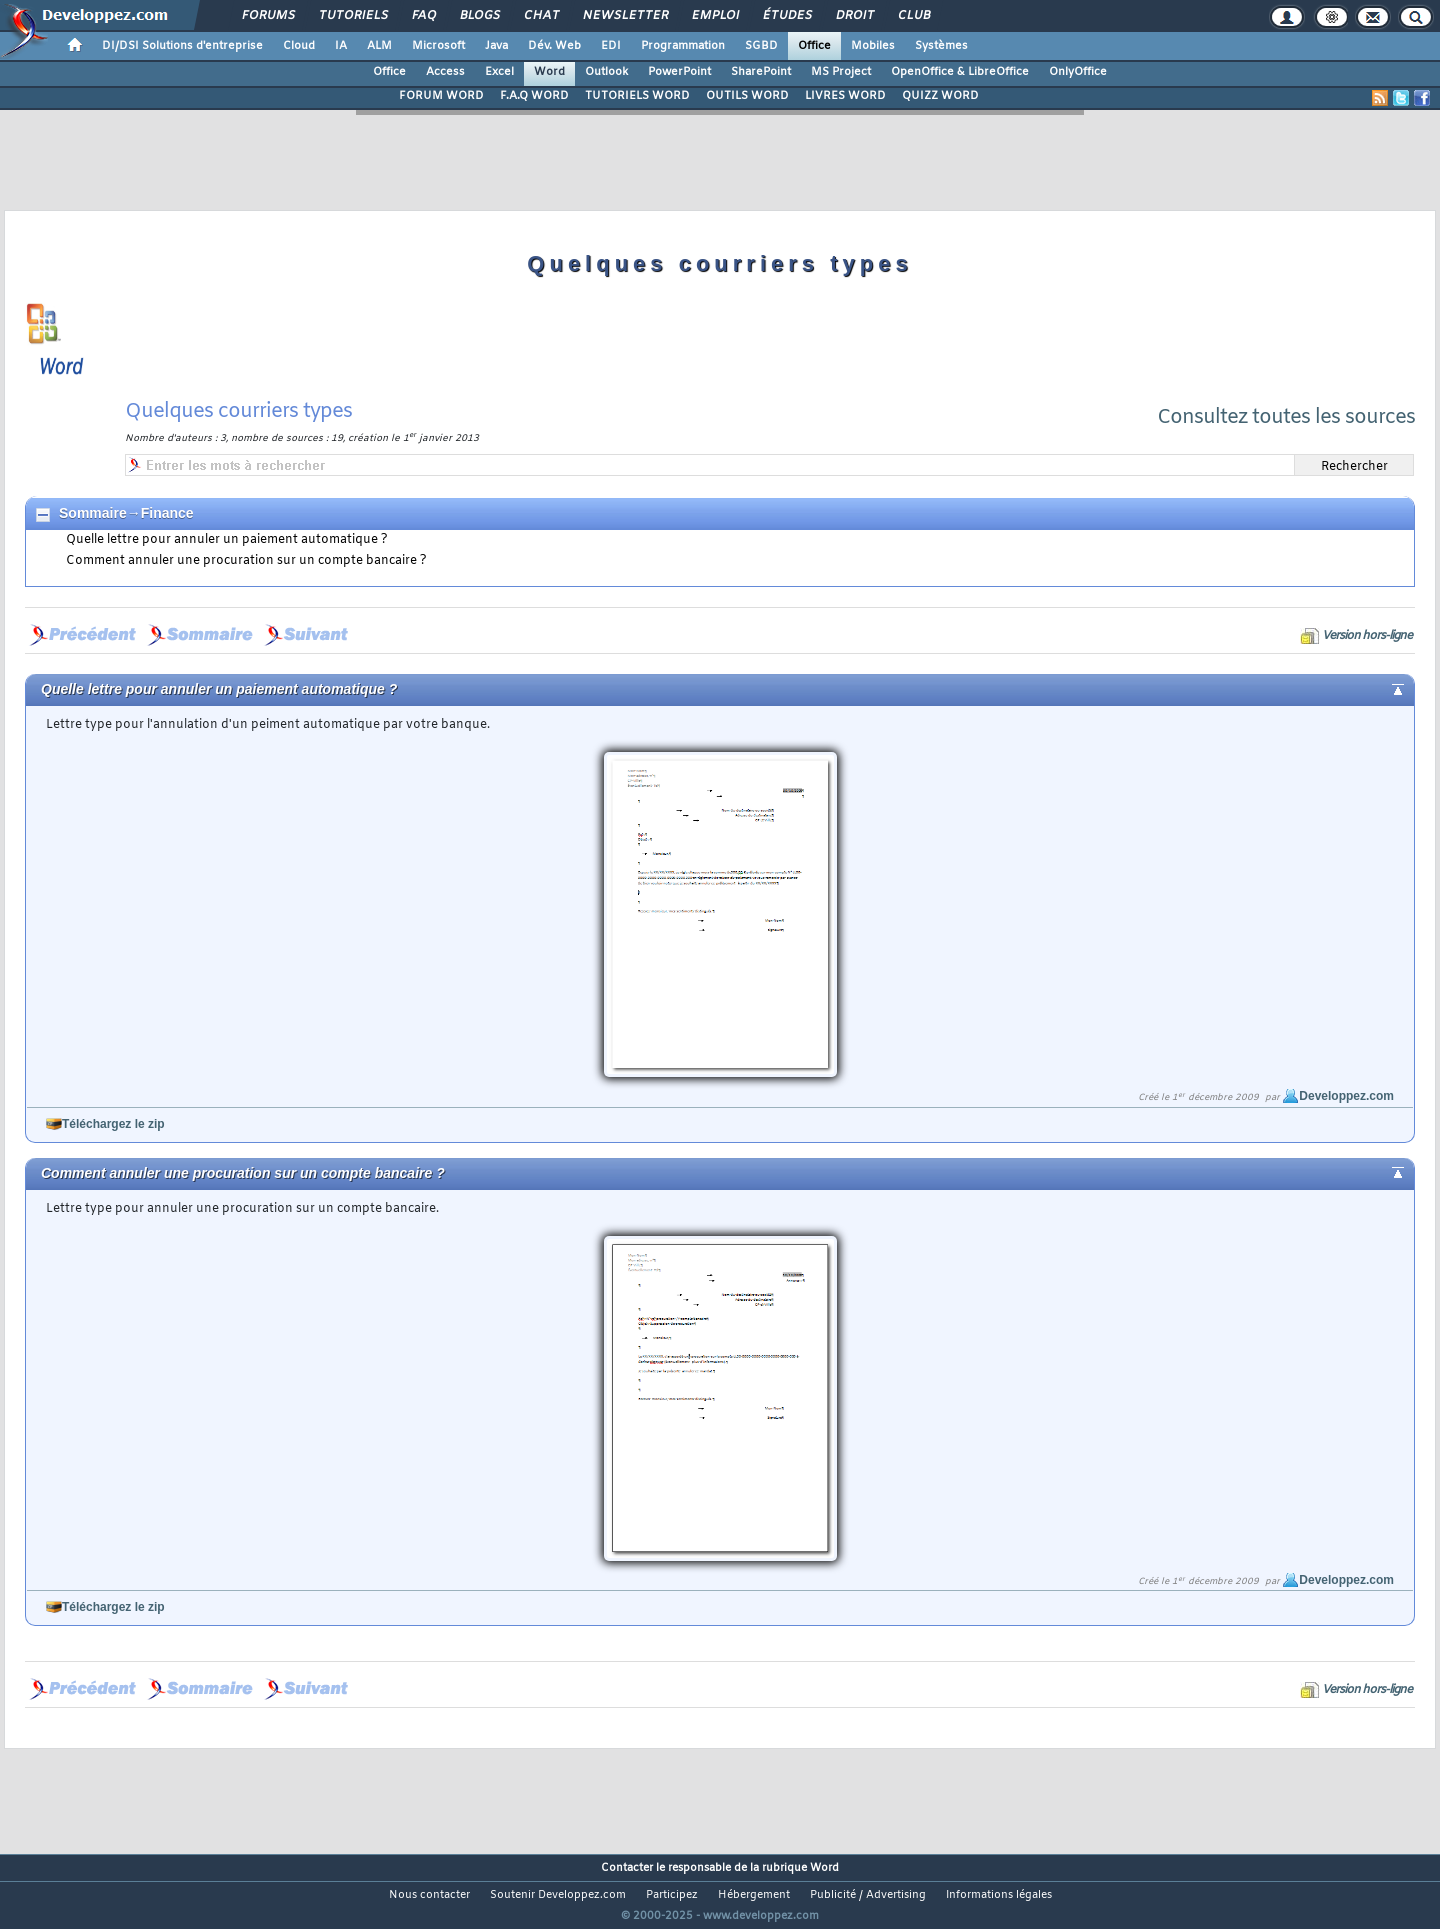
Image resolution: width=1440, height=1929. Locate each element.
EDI (611, 46)
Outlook (606, 72)
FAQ (423, 16)
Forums (267, 16)
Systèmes (941, 46)
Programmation (683, 46)
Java (496, 46)
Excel (499, 72)
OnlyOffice (1078, 72)
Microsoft (438, 46)
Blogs (479, 16)
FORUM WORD (441, 96)
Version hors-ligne (1367, 636)
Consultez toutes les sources (1286, 417)
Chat (540, 16)
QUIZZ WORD (940, 96)
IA (341, 46)
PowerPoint (679, 72)
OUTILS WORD (747, 96)
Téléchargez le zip (113, 1124)
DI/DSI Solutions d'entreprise (182, 46)
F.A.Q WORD (534, 96)
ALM (379, 46)
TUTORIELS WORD (637, 96)
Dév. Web (554, 46)
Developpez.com (1346, 1096)
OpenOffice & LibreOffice (960, 72)
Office (814, 46)
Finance (167, 513)
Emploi (714, 16)
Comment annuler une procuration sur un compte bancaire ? (246, 561)
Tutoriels (352, 16)
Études (786, 16)
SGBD (761, 46)
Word (549, 72)
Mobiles (873, 46)
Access (445, 72)
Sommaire (93, 513)
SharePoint (761, 72)
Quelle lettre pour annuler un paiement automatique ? (227, 540)
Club (913, 16)
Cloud (299, 46)
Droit (854, 16)
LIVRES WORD (845, 96)
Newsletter (624, 16)
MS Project (841, 72)
